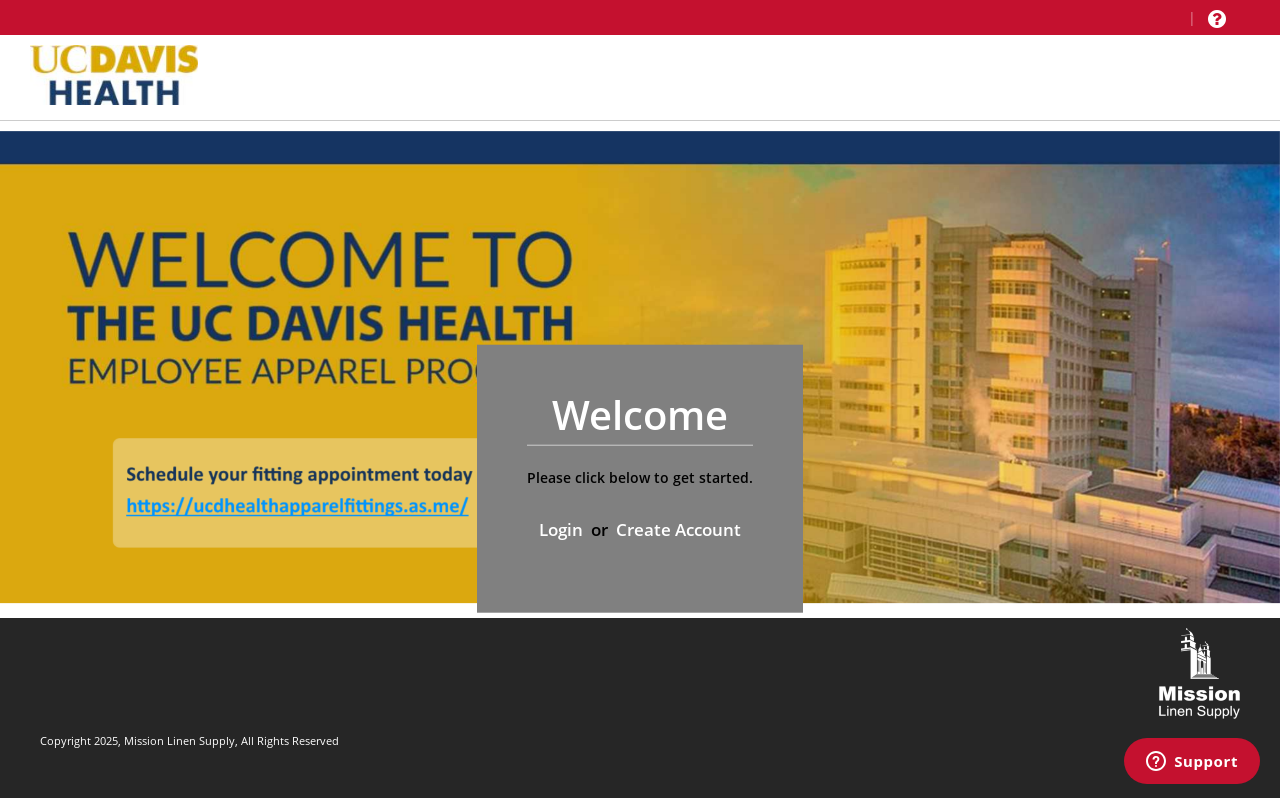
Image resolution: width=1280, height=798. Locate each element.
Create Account (678, 528)
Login (561, 528)
